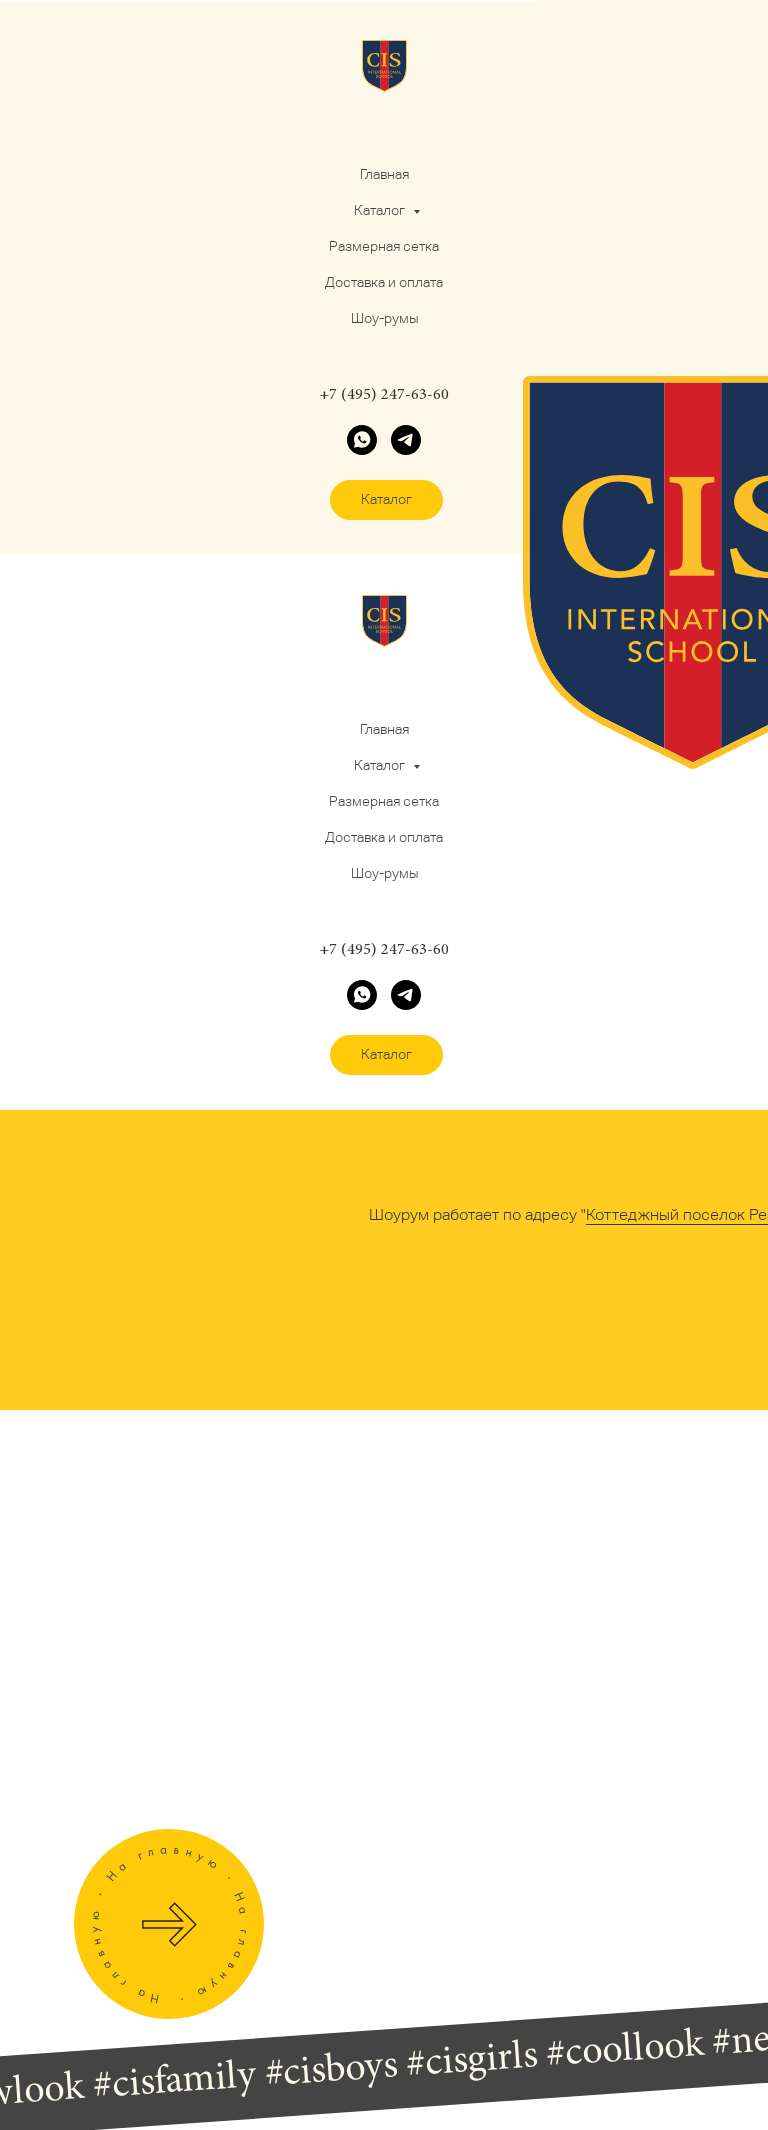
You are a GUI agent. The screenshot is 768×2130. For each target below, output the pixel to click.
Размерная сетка (384, 246)
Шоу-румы (384, 318)
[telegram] (406, 440)
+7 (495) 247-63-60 (384, 395)
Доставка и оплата (384, 282)
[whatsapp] (362, 440)
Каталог (381, 210)
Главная (384, 174)
